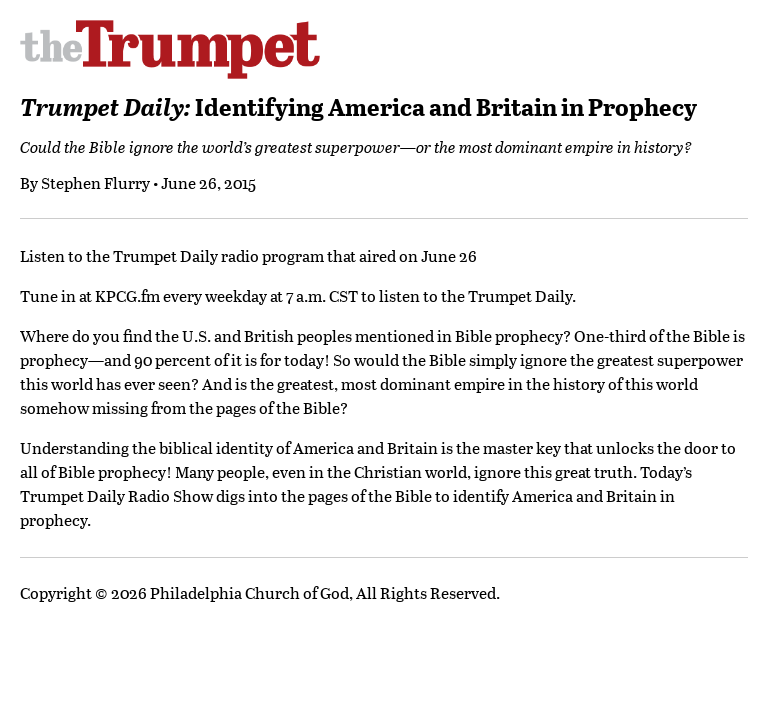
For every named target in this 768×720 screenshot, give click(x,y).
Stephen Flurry (95, 182)
